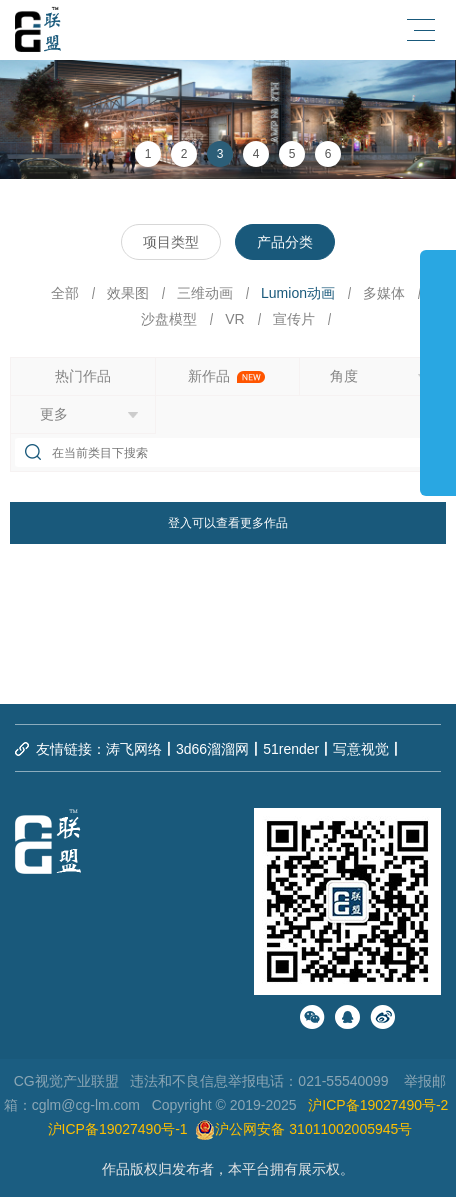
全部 (65, 293)
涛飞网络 (134, 749)
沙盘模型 (169, 319)
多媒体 (384, 293)
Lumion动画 (298, 293)
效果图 (128, 293)
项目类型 (171, 242)
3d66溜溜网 (212, 749)
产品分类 (285, 242)
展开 (438, 364)
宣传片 (294, 319)
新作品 (227, 376)
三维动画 (205, 293)
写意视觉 (361, 749)
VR (234, 319)
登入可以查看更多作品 (228, 523)
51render (291, 749)
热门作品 (83, 376)
